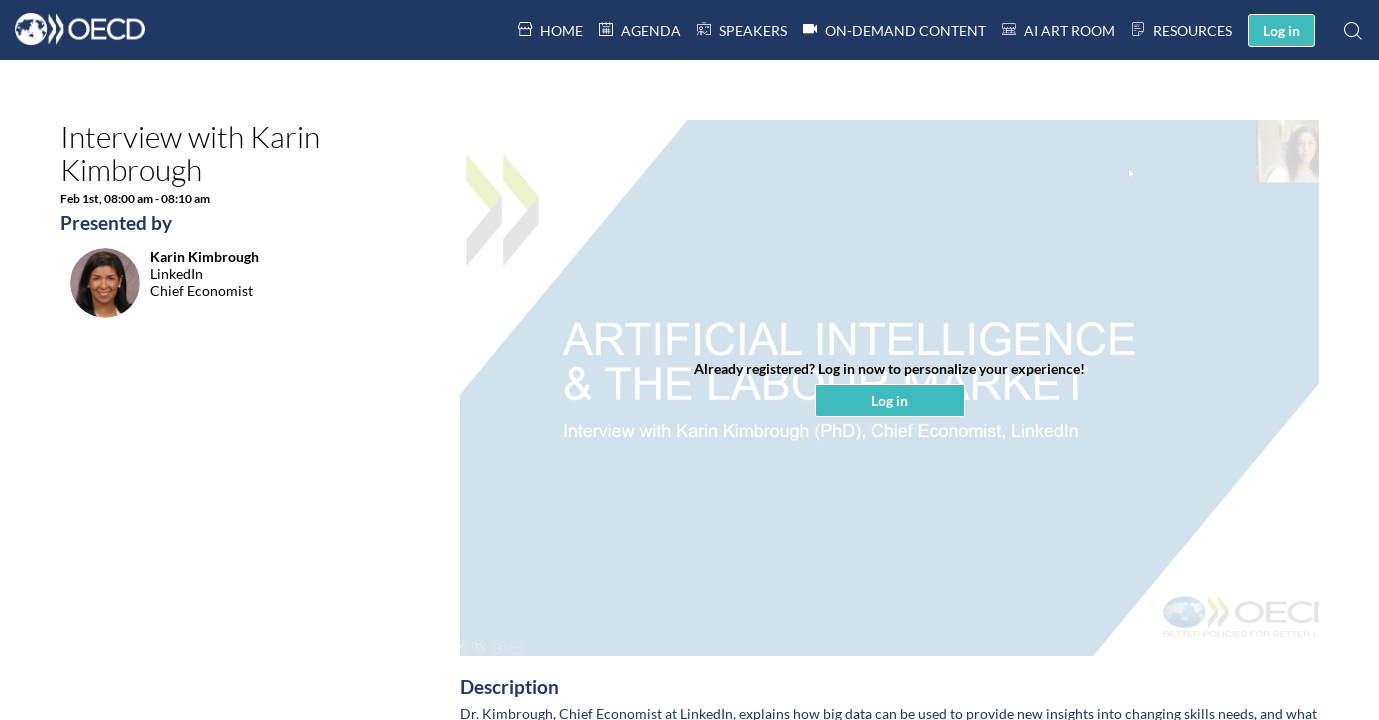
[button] (1281, 30)
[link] (550, 30)
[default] (742, 30)
